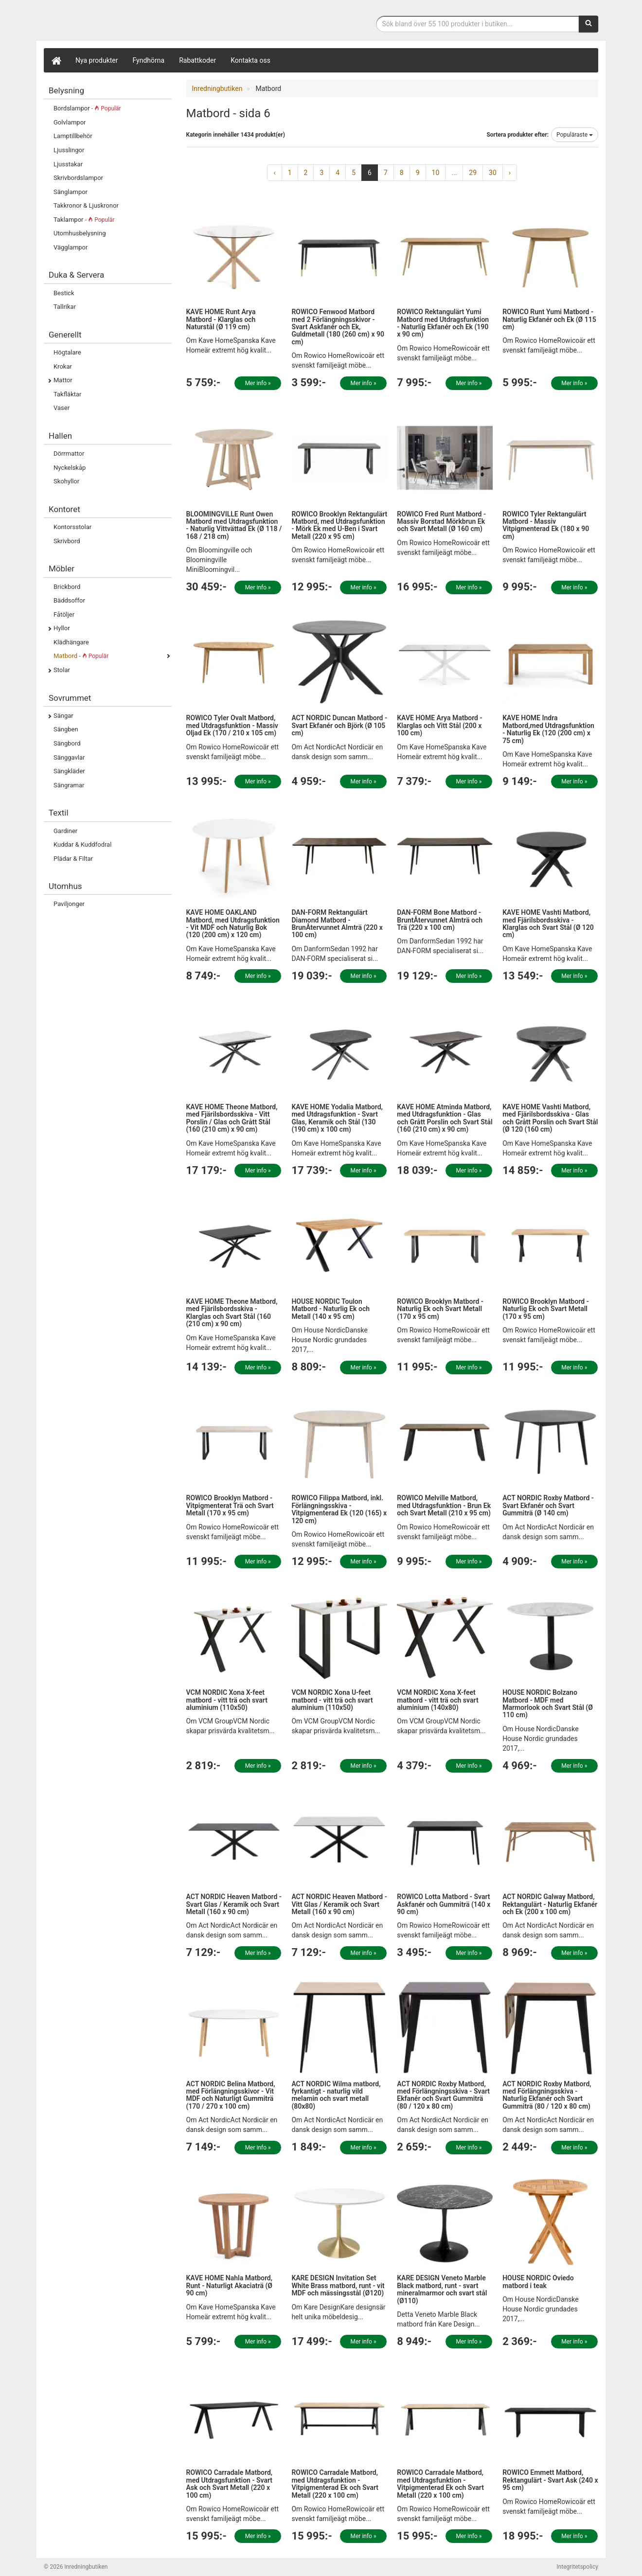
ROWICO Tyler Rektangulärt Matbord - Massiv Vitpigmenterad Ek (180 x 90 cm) (545, 525)
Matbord (81, 655)
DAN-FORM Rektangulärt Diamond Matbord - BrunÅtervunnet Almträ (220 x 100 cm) (336, 923)
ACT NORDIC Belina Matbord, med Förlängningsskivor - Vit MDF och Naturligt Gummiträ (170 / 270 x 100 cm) (230, 2095)
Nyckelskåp (70, 467)
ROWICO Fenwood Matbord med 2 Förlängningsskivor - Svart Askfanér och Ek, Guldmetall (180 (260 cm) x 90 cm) (337, 327)
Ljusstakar (68, 164)
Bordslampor (87, 108)
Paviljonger (69, 903)
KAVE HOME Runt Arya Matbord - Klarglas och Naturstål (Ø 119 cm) (221, 319)
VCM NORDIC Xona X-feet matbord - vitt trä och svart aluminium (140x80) (437, 1699)
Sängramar (69, 785)
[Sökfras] (478, 24)
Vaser (62, 407)
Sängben (66, 729)
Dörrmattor (69, 453)
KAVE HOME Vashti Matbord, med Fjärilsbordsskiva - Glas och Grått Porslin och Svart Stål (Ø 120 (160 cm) (550, 1118)
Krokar (63, 366)
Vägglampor (71, 247)
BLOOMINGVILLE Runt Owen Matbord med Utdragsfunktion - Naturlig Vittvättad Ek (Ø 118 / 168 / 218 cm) (234, 525)
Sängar (63, 715)
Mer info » (258, 383)
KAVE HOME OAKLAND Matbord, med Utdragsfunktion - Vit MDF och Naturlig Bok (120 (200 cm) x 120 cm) (233, 923)
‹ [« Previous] (274, 173)
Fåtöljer (64, 614)
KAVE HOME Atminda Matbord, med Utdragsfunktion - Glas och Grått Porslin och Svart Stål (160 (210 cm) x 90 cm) (444, 1118)
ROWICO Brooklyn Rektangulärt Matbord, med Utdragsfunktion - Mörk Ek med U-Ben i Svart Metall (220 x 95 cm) (339, 525)
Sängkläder (69, 771)
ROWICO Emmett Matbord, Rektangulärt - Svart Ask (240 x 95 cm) (550, 2480)
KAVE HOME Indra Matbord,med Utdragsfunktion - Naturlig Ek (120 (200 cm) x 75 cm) (548, 729)
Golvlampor (70, 122)
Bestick (64, 293)
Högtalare (67, 352)
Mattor (63, 380)
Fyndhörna (149, 60)
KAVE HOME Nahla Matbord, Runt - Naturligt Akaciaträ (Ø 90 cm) (229, 2285)
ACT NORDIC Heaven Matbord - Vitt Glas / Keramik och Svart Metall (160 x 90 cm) (339, 1904)
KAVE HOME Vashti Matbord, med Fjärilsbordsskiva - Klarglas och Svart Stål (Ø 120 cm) (548, 923)
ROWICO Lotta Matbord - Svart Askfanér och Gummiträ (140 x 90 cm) (443, 1904)
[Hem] (56, 60)
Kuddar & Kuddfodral (82, 844)
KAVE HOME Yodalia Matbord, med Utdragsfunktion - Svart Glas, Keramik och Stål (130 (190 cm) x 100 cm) (336, 1118)
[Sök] (588, 24)
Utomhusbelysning (80, 233)
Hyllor (62, 628)
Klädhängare (71, 642)
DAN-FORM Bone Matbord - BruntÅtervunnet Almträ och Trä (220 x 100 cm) (439, 919)
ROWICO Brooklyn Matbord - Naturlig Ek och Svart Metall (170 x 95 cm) (440, 1308)
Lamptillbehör (73, 136)
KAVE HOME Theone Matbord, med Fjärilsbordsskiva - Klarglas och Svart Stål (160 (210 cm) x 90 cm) (232, 1312)
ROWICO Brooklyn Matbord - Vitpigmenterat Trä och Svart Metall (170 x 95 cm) (230, 1505)
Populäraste (574, 134)
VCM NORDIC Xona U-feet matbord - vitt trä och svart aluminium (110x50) (332, 1699)
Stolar (62, 670)
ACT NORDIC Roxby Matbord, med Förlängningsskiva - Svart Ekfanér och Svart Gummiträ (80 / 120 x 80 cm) (443, 2095)
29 (473, 173)
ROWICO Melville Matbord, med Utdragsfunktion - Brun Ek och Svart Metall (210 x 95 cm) (444, 1505)
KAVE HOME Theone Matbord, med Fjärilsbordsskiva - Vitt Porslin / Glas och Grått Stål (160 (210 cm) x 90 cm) (232, 1118)
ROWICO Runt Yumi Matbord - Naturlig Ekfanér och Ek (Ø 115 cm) (549, 319)
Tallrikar (65, 306)
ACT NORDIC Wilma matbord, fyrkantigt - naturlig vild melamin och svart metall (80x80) (335, 2095)
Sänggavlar (69, 757)
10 (436, 173)
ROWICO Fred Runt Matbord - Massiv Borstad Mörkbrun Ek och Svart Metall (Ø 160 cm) (441, 521)
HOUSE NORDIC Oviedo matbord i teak (538, 2281)
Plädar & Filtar (73, 858)
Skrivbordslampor (78, 177)
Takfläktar (67, 394)
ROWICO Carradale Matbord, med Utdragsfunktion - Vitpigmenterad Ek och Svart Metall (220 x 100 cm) (334, 2484)
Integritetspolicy (577, 2566)
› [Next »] (510, 173)
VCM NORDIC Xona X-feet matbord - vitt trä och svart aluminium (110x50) (227, 1699)
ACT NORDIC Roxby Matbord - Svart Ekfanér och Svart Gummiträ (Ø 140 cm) (548, 1505)
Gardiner (65, 831)
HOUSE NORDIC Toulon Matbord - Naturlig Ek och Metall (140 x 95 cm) (330, 1308)
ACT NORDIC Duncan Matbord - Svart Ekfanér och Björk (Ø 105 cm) (339, 725)
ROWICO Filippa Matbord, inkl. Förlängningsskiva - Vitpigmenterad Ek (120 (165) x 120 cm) (339, 1509)
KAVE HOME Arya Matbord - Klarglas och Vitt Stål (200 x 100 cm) (439, 725)
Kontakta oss (250, 60)
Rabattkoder (197, 60)
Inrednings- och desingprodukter (117, 21)
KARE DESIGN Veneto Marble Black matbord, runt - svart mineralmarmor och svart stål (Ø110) (442, 2289)
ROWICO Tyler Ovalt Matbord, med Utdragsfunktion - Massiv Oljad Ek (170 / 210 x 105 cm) (232, 725)
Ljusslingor (69, 150)
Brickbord (67, 586)
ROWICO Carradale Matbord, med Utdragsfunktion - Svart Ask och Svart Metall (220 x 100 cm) (229, 2484)
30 (493, 173)
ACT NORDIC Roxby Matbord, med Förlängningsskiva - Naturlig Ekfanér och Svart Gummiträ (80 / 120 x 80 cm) (546, 2095)
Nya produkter (96, 60)
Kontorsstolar (72, 527)
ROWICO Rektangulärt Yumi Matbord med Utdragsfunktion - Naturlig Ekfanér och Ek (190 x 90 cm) (443, 323)
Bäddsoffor (69, 600)
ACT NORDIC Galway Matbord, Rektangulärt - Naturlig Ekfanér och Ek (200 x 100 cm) (549, 1904)
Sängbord (67, 743)
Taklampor (84, 219)
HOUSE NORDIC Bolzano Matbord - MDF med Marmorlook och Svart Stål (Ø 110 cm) (547, 1703)
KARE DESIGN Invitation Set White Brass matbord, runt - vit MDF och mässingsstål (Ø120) (337, 2285)
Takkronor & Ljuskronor (86, 205)
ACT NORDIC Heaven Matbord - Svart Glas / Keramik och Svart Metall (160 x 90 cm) (234, 1904)
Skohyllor (66, 481)
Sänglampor (71, 191)
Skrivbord (67, 541)
